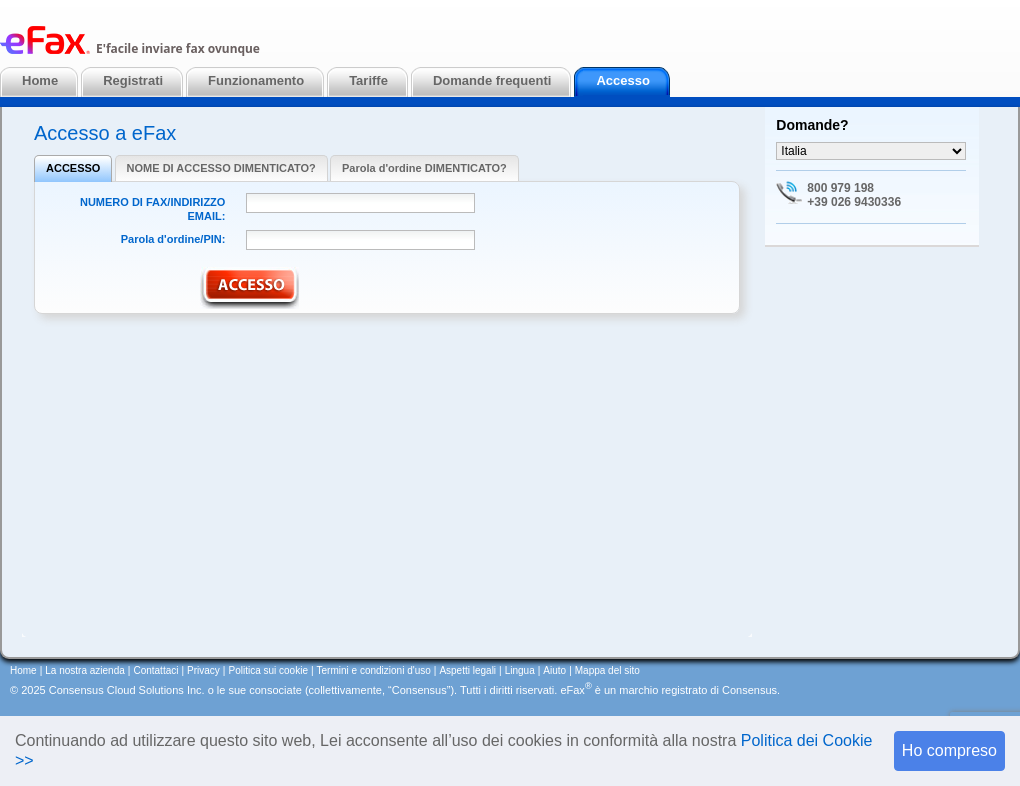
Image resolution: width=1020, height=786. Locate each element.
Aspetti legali (467, 670)
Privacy (203, 670)
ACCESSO (73, 168)
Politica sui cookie (267, 670)
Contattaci (155, 670)
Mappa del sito (607, 670)
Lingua (520, 670)
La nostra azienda (85, 670)
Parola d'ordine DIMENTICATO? (424, 168)
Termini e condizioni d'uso (374, 670)
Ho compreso (949, 750)
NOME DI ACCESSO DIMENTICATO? (221, 168)
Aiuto (554, 670)
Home (23, 670)
